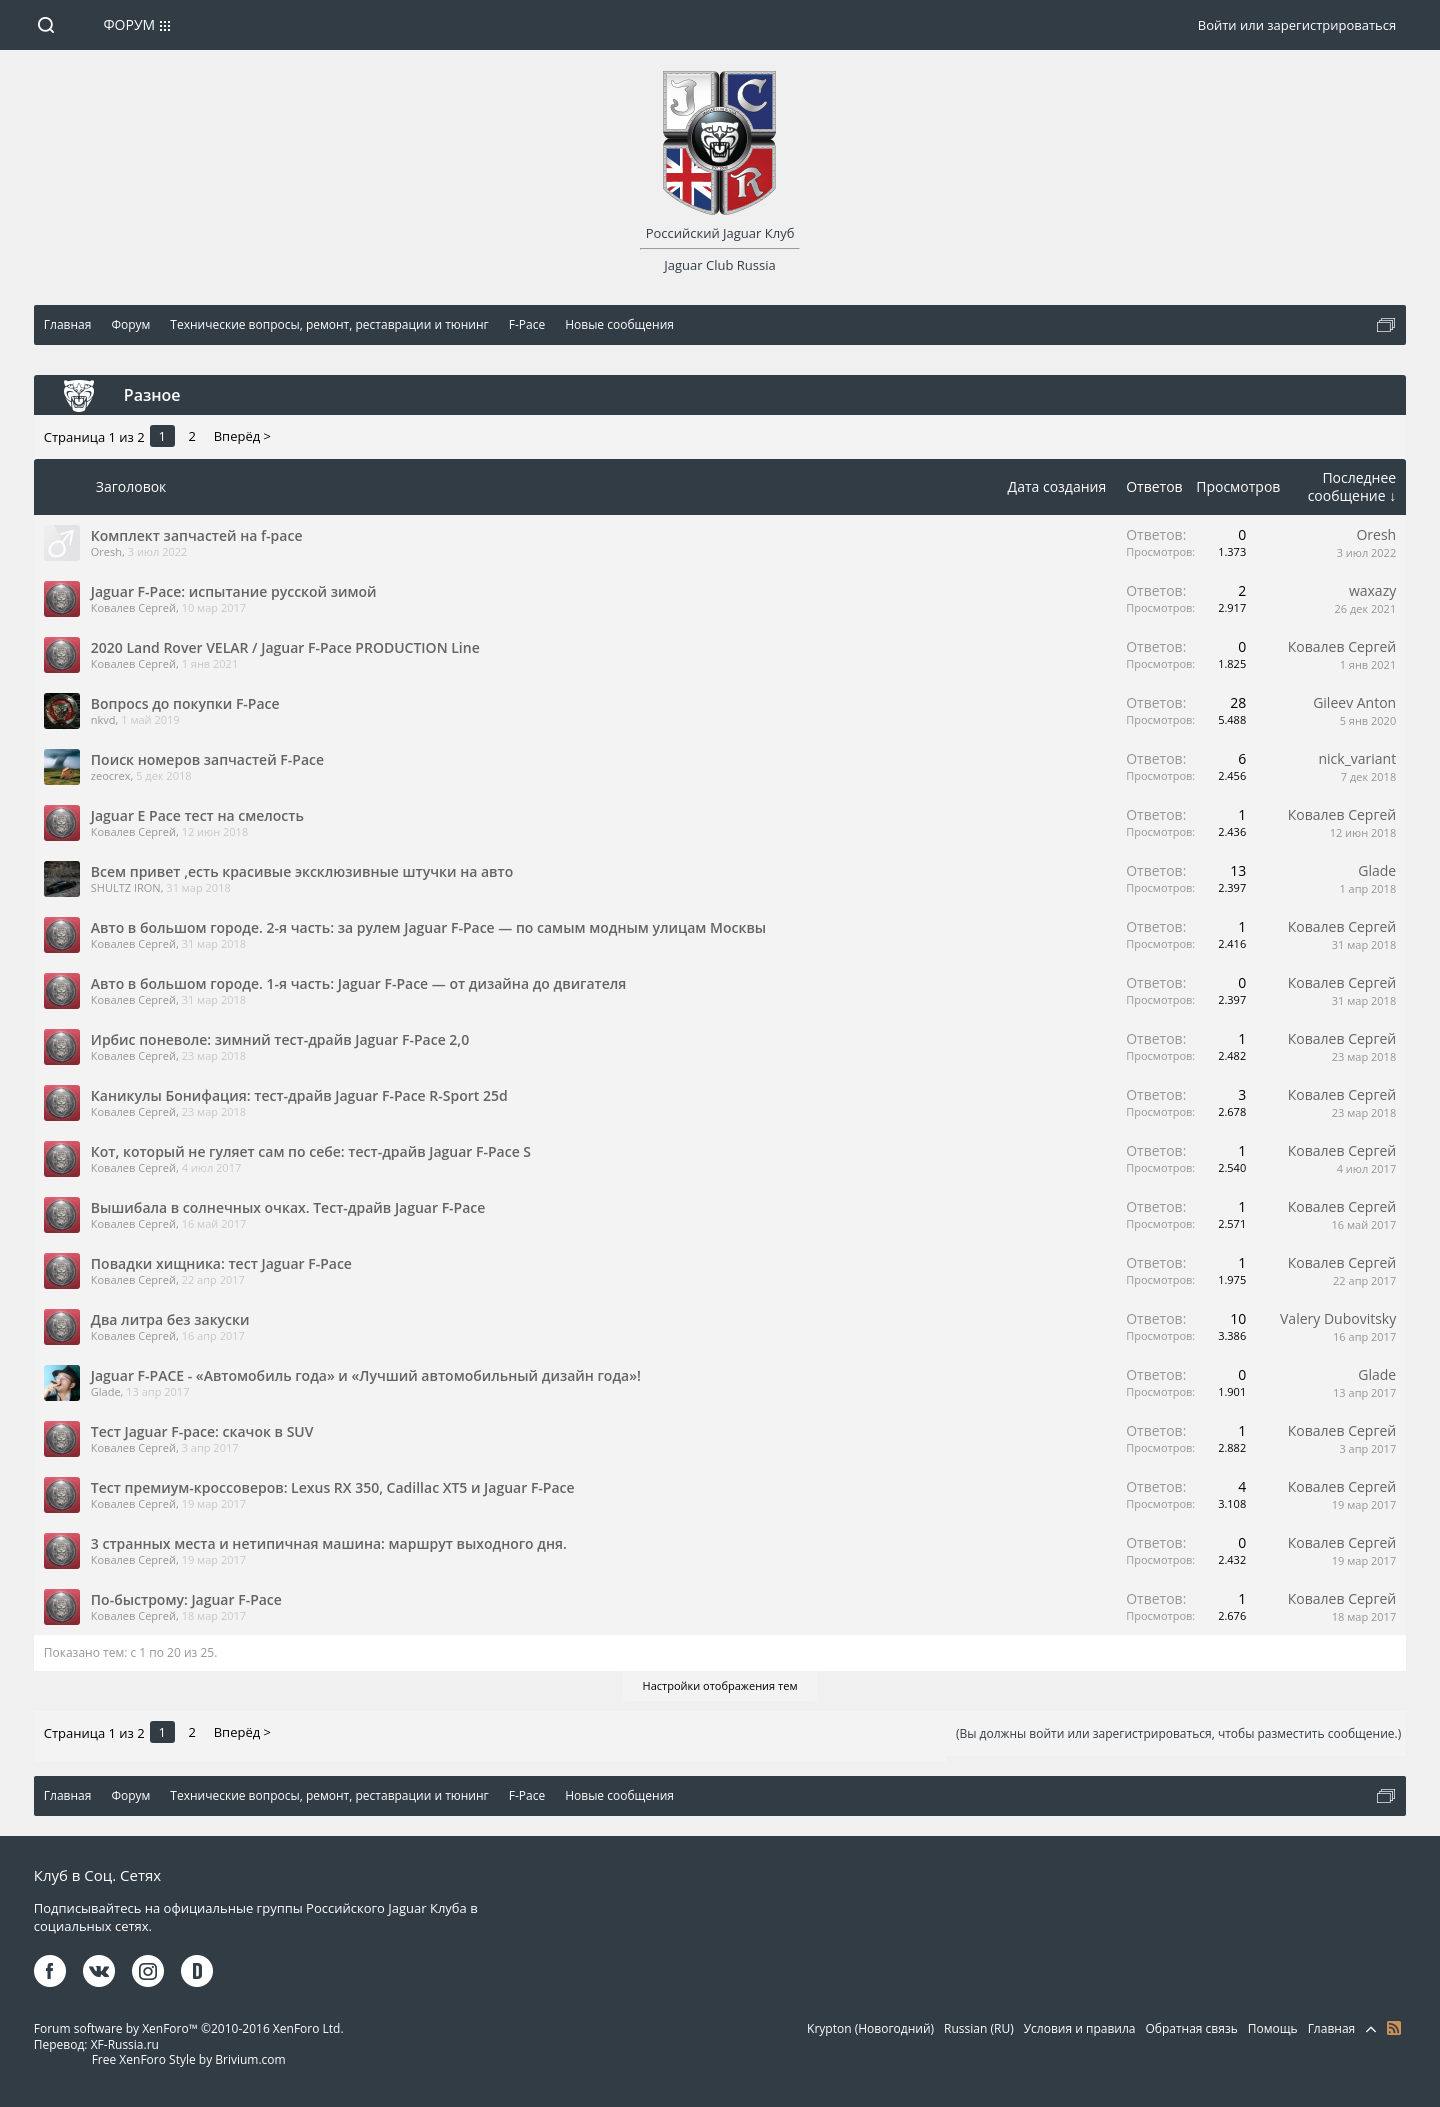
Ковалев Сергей (133, 607)
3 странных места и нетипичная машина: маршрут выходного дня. (329, 1543)
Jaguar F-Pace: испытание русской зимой (234, 591)
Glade (1377, 870)
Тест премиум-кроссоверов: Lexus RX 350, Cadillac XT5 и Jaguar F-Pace (333, 1487)
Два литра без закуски (170, 1319)
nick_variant (1358, 758)
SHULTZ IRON (126, 887)
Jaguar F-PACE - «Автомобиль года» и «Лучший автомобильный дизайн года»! (366, 1375)
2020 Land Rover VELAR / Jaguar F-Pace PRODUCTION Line (285, 647)
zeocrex (111, 775)
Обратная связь (1191, 2028)
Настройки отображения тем (720, 1685)
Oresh (106, 551)
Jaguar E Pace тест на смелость (197, 815)
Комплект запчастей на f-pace (197, 535)
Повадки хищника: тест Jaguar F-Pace (221, 1263)
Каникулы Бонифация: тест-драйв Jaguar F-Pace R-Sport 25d (299, 1095)
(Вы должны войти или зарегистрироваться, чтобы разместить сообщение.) (1178, 1733)
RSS (1394, 2028)
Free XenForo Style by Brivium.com (189, 2059)
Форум (129, 24)
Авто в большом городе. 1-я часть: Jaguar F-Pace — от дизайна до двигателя (359, 983)
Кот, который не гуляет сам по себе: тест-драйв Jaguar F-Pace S (311, 1151)
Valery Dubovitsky (1338, 1318)
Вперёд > (242, 436)
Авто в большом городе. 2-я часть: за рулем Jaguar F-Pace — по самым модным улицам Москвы (428, 927)
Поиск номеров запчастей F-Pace (207, 759)
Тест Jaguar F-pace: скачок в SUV (202, 1431)
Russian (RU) (979, 2028)
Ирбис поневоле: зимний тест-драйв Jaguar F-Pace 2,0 (280, 1039)
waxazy (1372, 590)
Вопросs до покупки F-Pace (185, 703)
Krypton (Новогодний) (870, 2028)
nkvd (103, 719)
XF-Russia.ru (125, 2044)
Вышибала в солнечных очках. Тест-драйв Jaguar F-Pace (288, 1207)
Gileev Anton (1354, 702)
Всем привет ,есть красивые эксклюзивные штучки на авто (302, 871)
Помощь (1273, 2028)
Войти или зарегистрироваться (1297, 25)
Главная (1332, 2028)
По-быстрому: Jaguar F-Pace (186, 1599)
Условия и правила (1080, 2028)
